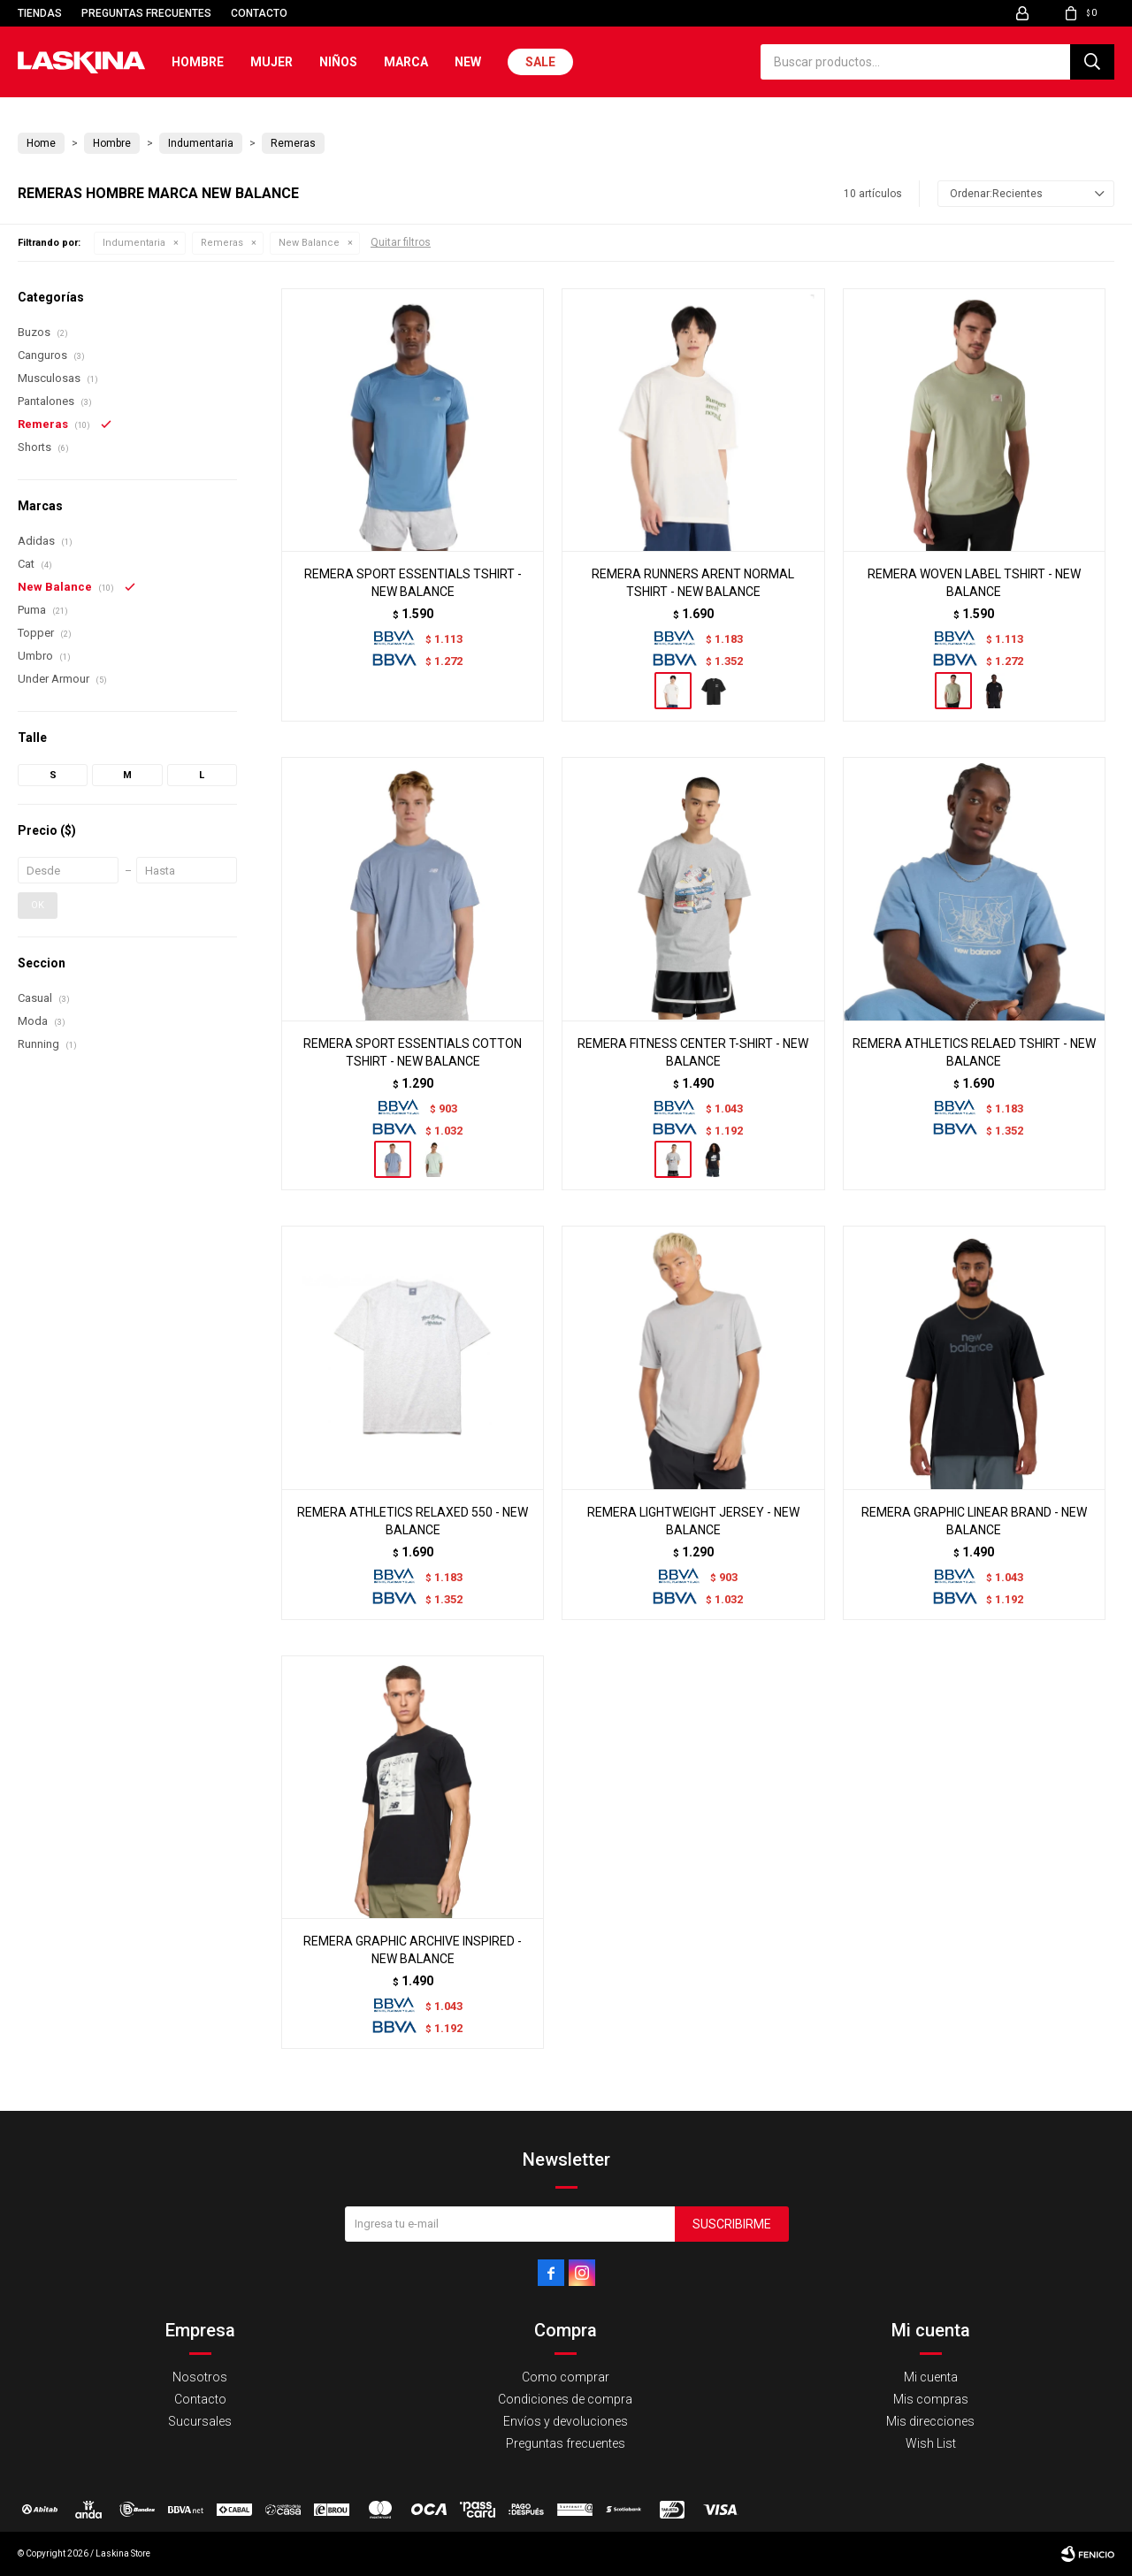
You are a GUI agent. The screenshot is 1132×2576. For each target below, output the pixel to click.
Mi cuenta (931, 2377)
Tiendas (40, 13)
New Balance (309, 242)
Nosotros (199, 2377)
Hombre (198, 62)
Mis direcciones (930, 2421)
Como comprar (565, 2377)
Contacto (259, 13)
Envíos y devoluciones (565, 2421)
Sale (540, 62)
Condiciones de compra (565, 2399)
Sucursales (200, 2421)
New (468, 62)
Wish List (931, 2443)
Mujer (271, 62)
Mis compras (930, 2399)
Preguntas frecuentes (146, 13)
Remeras (222, 242)
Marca (406, 62)
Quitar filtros (401, 242)
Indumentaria (134, 242)
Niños (338, 62)
